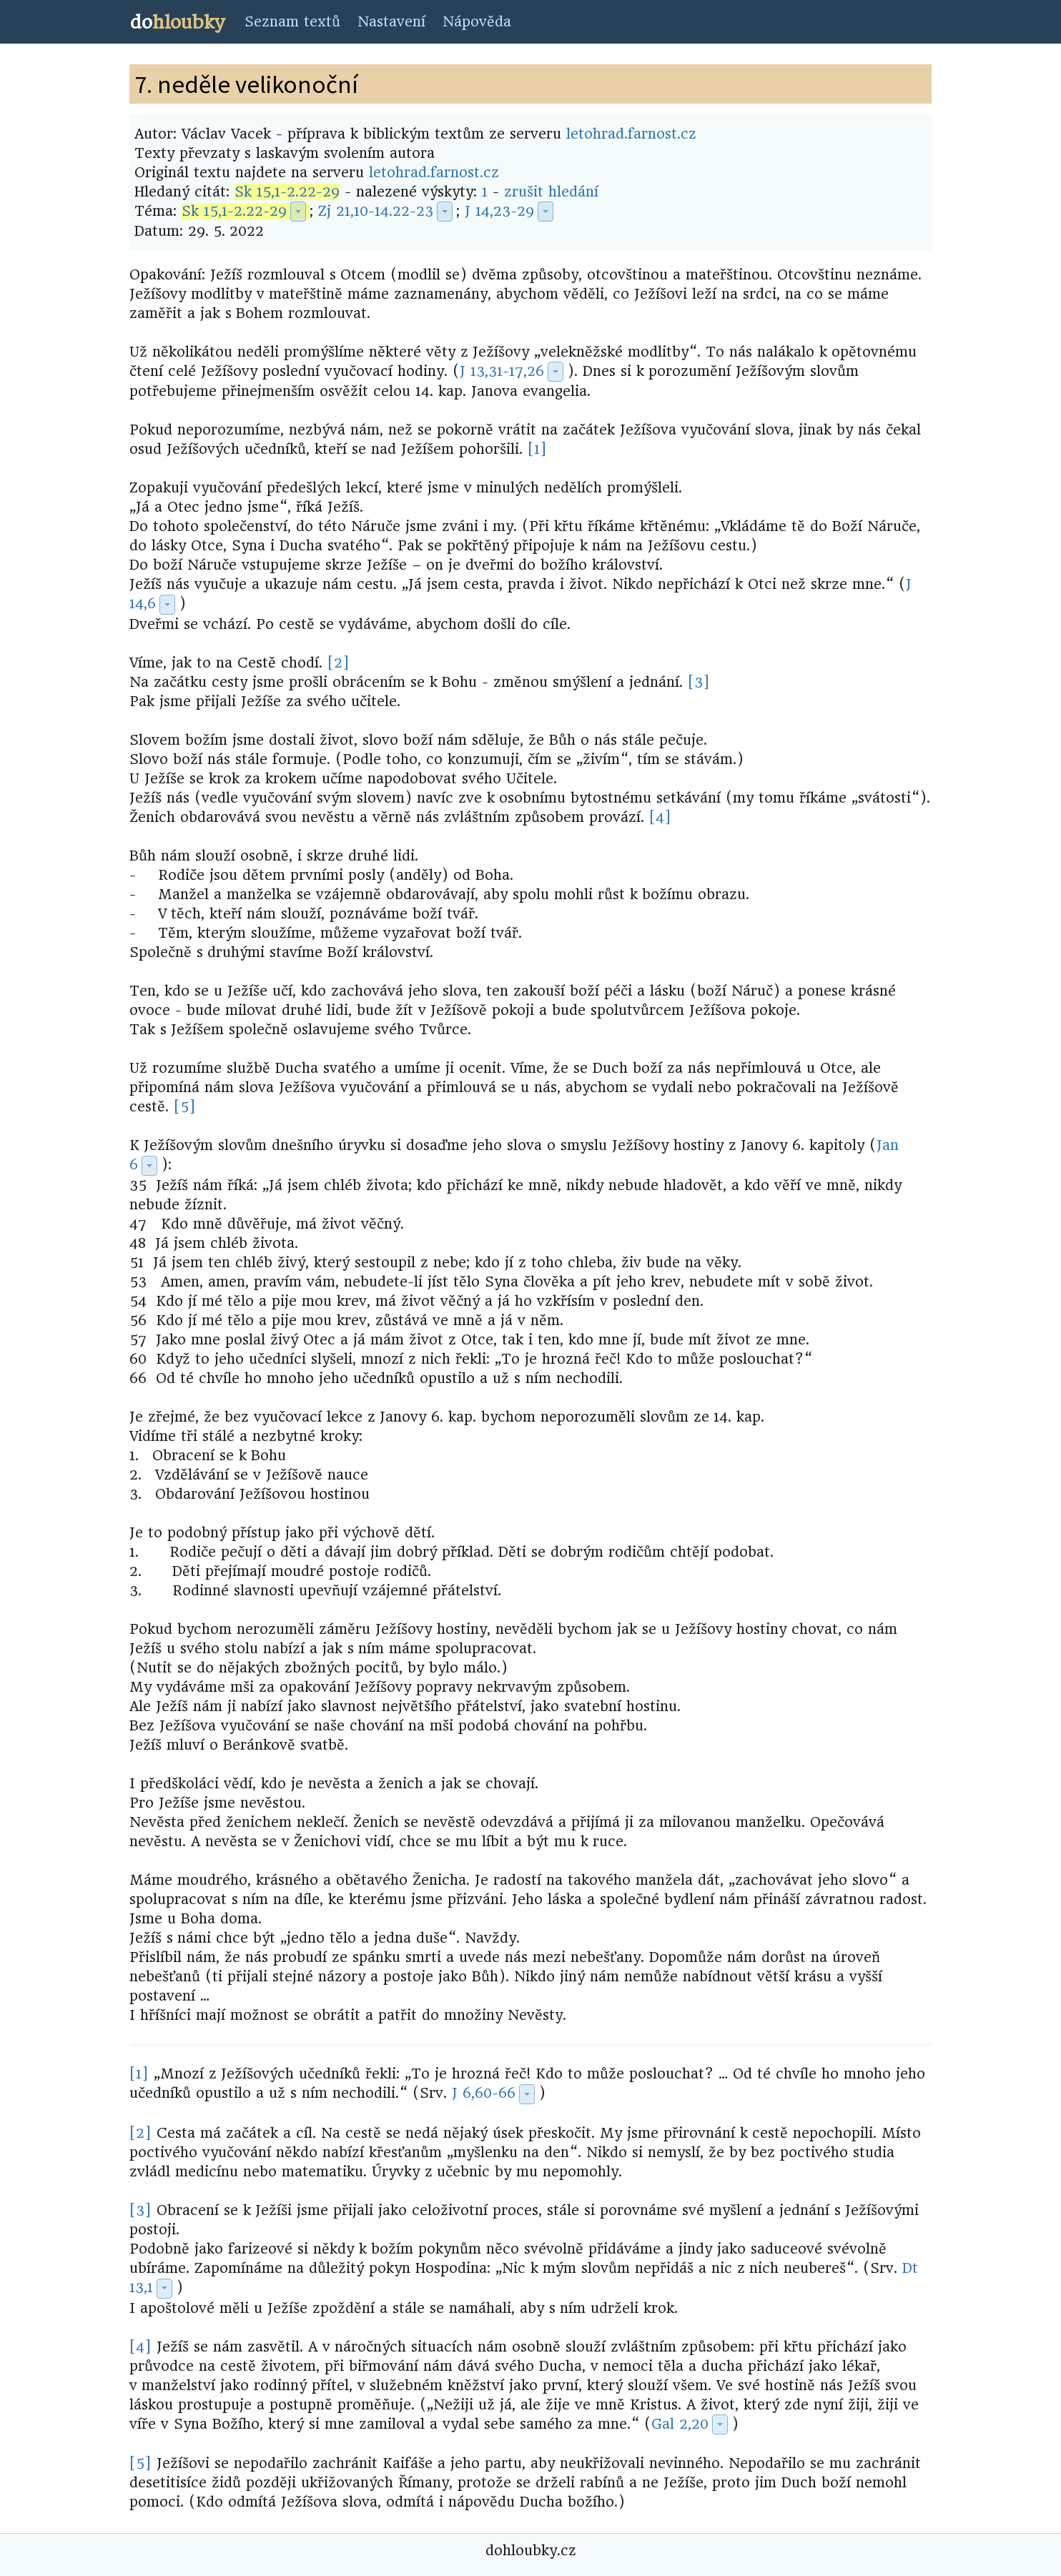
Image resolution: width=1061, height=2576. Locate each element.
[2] (338, 663)
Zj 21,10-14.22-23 (375, 211)
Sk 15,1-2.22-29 (287, 192)
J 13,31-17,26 (502, 371)
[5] (185, 1107)
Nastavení (391, 22)
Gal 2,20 (680, 2424)
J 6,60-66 (483, 2093)
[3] (699, 682)
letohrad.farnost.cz (631, 134)
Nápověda (477, 22)
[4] (660, 817)
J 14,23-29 (499, 211)
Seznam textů (292, 22)
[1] (537, 449)
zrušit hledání (551, 192)
